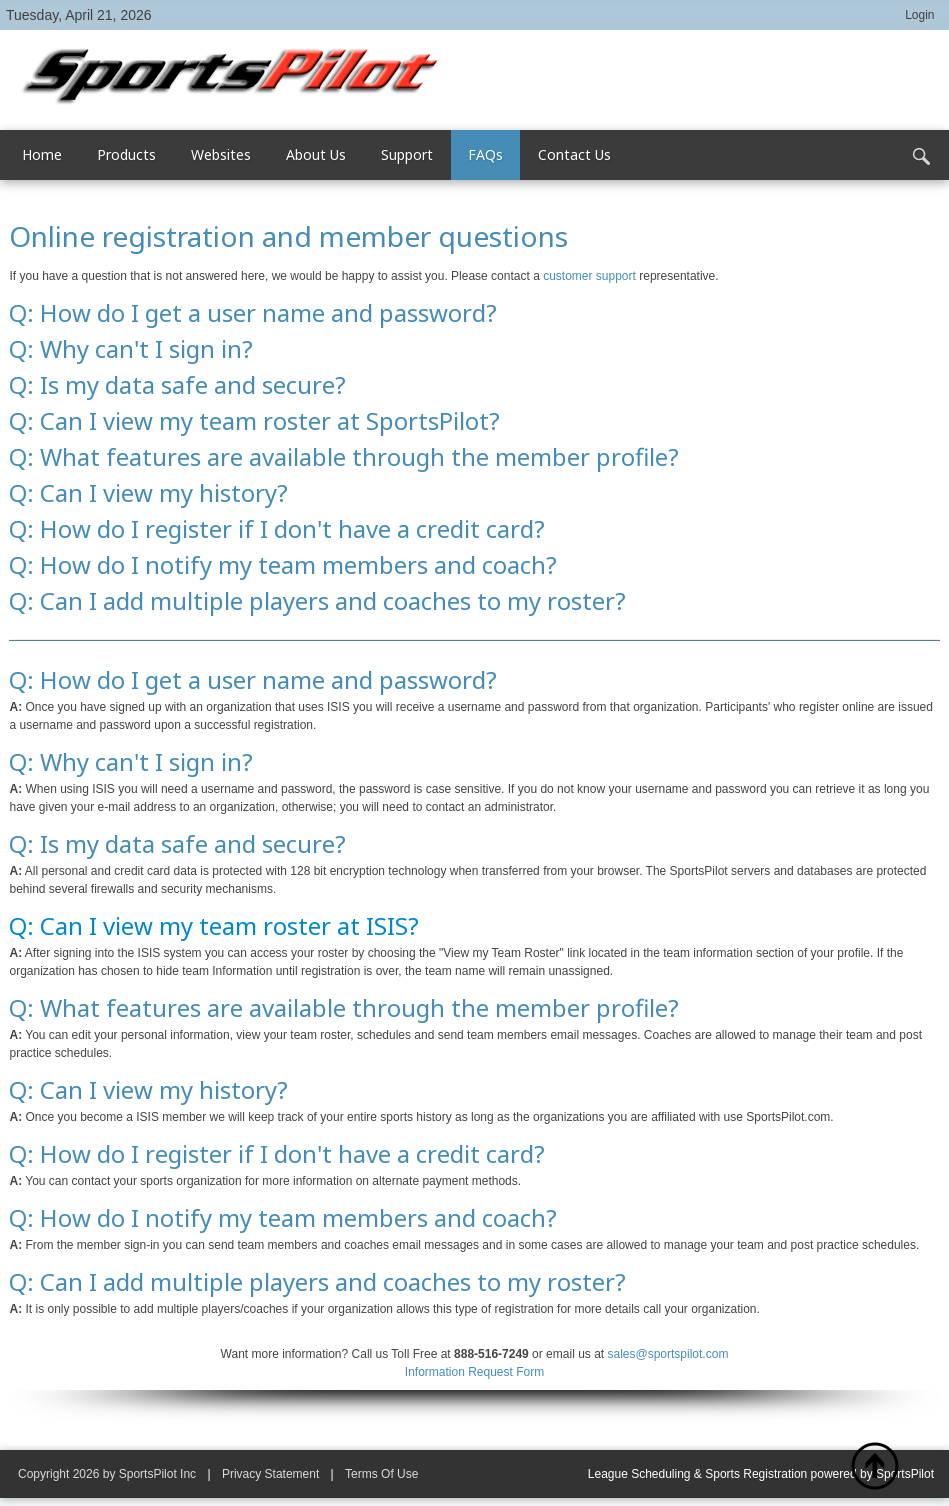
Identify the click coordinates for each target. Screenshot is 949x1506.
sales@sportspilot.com (667, 1354)
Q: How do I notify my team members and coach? (283, 564)
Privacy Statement (270, 1474)
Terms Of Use (381, 1474)
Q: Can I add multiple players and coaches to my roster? (317, 600)
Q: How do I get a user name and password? (253, 312)
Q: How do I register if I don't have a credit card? (277, 528)
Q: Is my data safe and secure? (177, 384)
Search (921, 157)
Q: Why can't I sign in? (131, 348)
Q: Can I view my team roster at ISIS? (214, 925)
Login (919, 15)
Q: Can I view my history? (148, 492)
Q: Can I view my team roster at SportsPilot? (254, 420)
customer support (589, 276)
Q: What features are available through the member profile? (344, 456)
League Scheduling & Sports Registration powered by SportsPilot (761, 1474)
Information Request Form (474, 1372)
